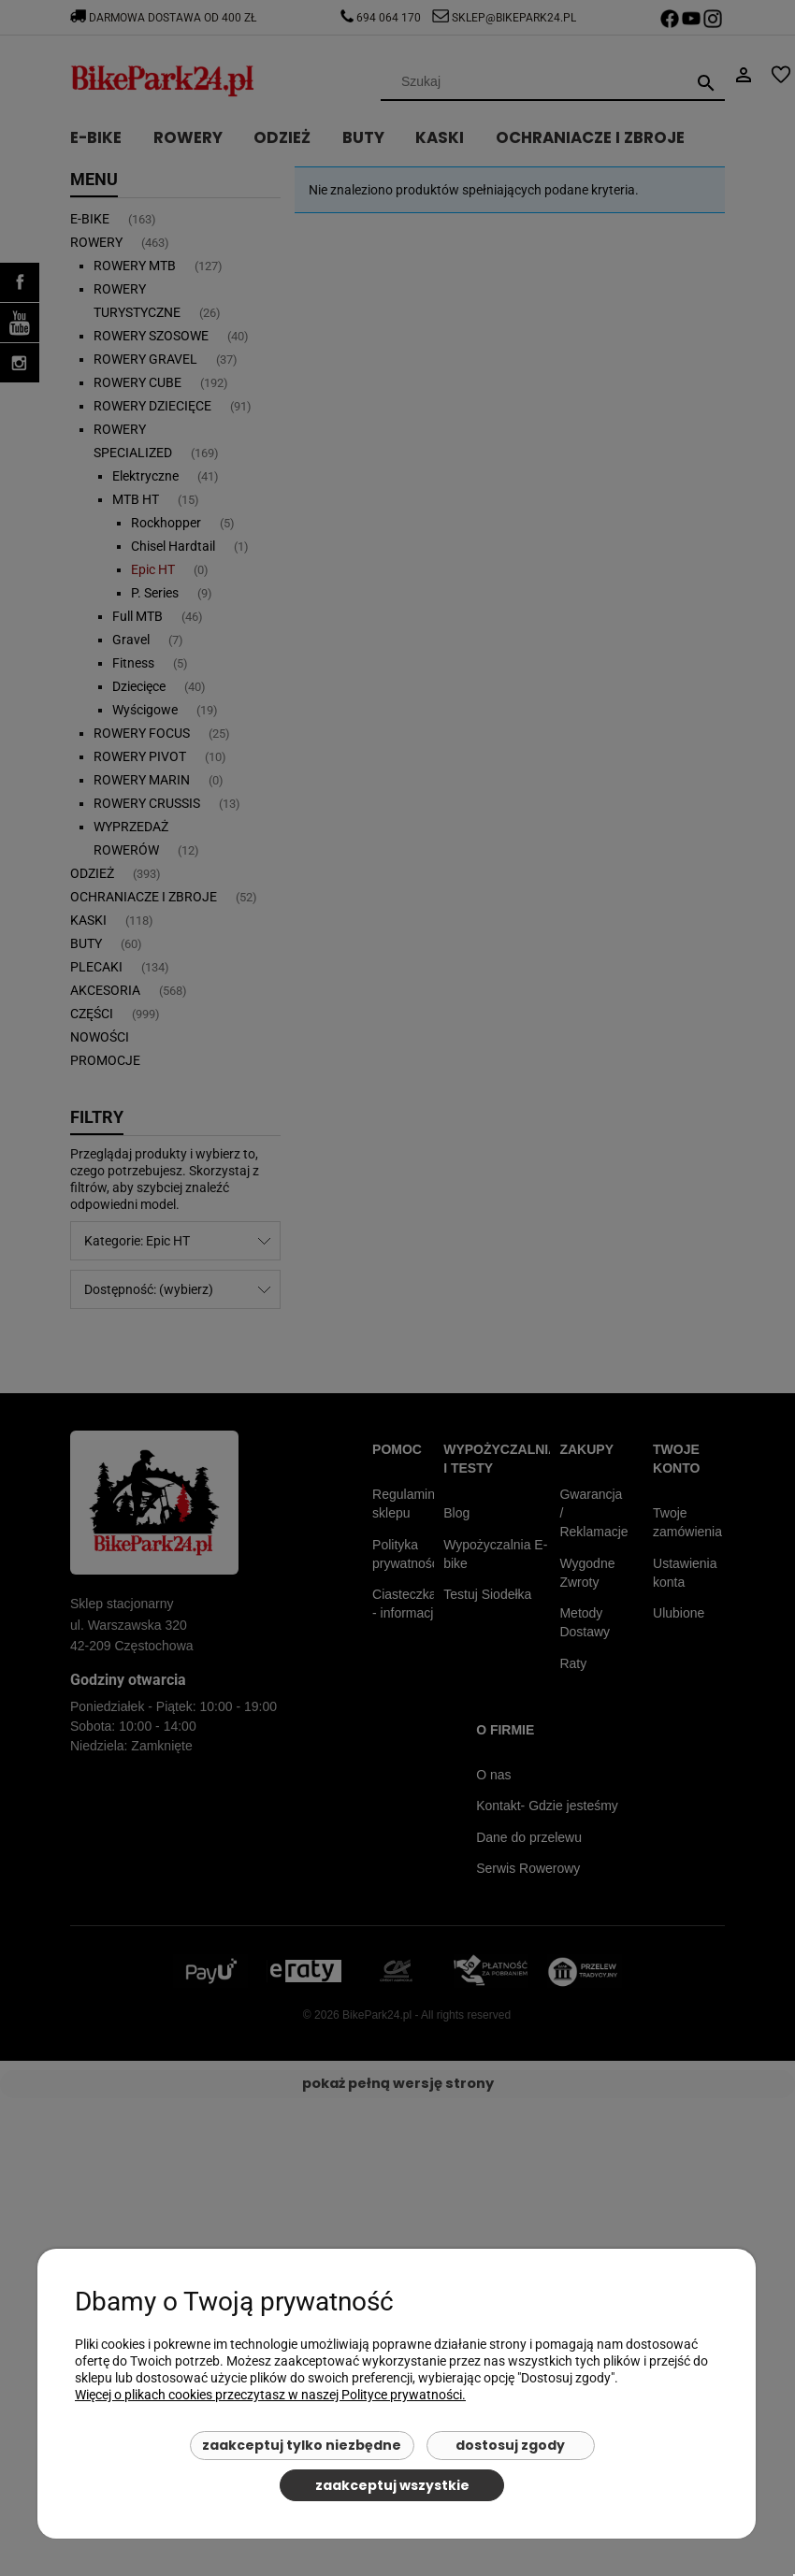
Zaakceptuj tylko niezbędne (301, 2445)
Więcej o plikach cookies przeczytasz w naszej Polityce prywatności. (270, 2394)
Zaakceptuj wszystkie (392, 2485)
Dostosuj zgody (510, 2445)
